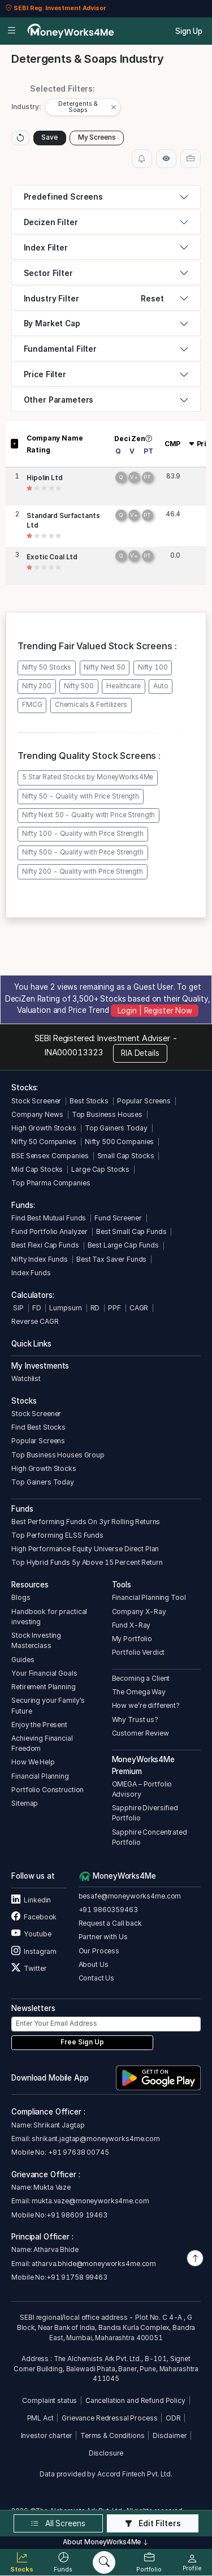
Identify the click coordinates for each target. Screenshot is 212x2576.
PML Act (40, 2411)
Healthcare (123, 680)
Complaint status (49, 2394)
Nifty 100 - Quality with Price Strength (83, 827)
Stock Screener (36, 1094)
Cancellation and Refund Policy (135, 2394)
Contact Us (97, 1971)
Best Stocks (89, 1094)
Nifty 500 (79, 680)
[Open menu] (12, 31)
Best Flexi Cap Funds (45, 1239)
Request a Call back (110, 1917)
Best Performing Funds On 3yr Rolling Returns (85, 1515)
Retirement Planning (43, 1680)
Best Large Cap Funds (123, 1239)
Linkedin (31, 1893)
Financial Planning (40, 1770)
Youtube (31, 1927)
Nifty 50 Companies (43, 1135)
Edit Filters (153, 2523)
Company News (37, 1108)
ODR (173, 2411)
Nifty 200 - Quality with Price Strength (82, 865)
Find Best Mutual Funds (48, 1211)
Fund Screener (117, 1211)
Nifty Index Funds (39, 1253)
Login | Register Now (155, 1004)
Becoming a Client (141, 1672)
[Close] (116, 104)
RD (95, 1301)
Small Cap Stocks (125, 1149)
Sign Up (188, 31)
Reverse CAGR (34, 1315)
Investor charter (46, 2429)
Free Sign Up (82, 2036)
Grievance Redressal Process (109, 2411)
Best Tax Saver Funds (111, 1253)
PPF (114, 1301)
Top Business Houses (107, 1108)
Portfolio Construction (47, 1783)
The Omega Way (139, 1685)
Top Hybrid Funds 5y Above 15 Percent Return (86, 1556)
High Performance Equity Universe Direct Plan (85, 1542)
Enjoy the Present (39, 1718)
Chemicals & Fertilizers (91, 699)
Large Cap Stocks (100, 1163)
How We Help (33, 1756)
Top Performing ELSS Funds (57, 1529)
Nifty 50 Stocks (46, 661)
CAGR (138, 1301)
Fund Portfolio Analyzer (49, 1225)
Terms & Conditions (112, 2429)
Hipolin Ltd (45, 472)
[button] (84, 104)
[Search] (104, 2562)
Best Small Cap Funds (131, 1225)
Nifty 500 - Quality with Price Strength (83, 847)
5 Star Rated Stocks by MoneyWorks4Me (87, 771)
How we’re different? (146, 1699)
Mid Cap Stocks (37, 1163)
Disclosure (106, 2447)
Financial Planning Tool (149, 1591)
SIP (17, 1301)
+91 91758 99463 (76, 2271)
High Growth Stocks (43, 1121)
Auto (160, 680)
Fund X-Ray (131, 1619)
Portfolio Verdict (138, 1646)
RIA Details (140, 1046)
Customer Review (140, 1727)
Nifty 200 (36, 680)
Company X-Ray (139, 1605)
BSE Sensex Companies (49, 1149)
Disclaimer (170, 2429)
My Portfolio (132, 1632)
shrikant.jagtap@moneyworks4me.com (96, 2132)
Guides (22, 1653)
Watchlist (26, 1372)
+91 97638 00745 (77, 2146)
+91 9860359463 (108, 1903)
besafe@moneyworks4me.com (130, 1889)
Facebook (34, 1910)
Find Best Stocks (38, 1421)
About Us (94, 1958)
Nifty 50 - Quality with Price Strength (80, 790)
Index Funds (31, 1266)
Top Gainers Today (116, 1121)
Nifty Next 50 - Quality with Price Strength (88, 809)
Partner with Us (103, 1931)
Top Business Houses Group (58, 1448)
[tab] (106, 191)
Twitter (28, 1962)
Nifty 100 (153, 661)
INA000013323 (74, 1046)
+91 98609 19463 (76, 2208)
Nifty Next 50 (104, 661)
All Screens (58, 2523)
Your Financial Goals (44, 1667)
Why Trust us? (135, 1713)
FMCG (32, 699)
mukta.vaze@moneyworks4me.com (90, 2194)
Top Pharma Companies (50, 1176)
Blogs (20, 1591)
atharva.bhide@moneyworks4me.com (94, 2257)
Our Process (99, 1944)
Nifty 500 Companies (119, 1135)
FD (36, 1301)
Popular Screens (144, 1094)
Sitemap (24, 1797)
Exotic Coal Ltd (52, 551)
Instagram (34, 1945)
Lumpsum (65, 1301)
